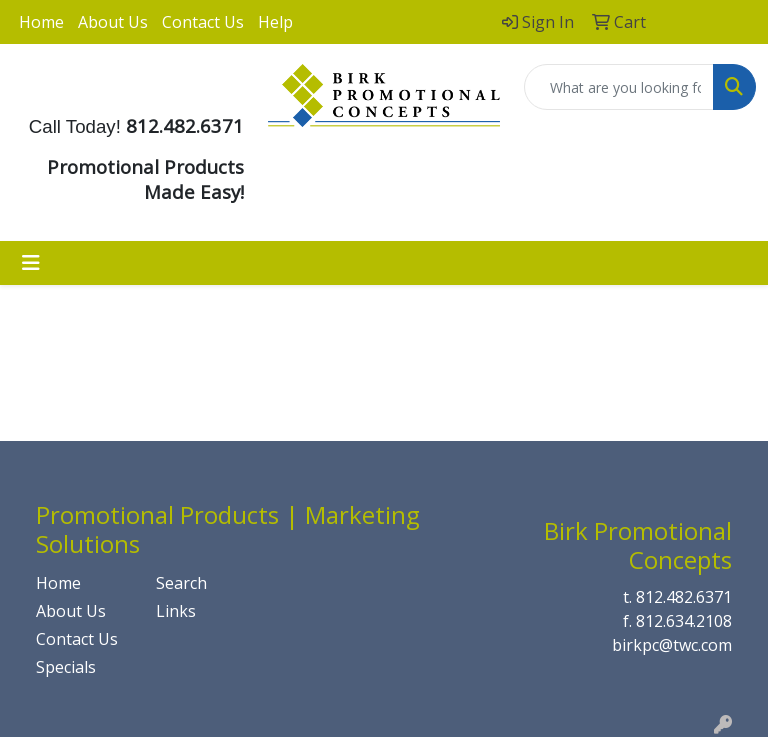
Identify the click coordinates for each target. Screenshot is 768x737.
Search (181, 583)
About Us (113, 22)
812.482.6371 (684, 597)
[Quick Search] (619, 87)
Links (176, 611)
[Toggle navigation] (31, 263)
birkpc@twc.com (672, 645)
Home (41, 22)
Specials (66, 667)
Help (275, 22)
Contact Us (203, 22)
